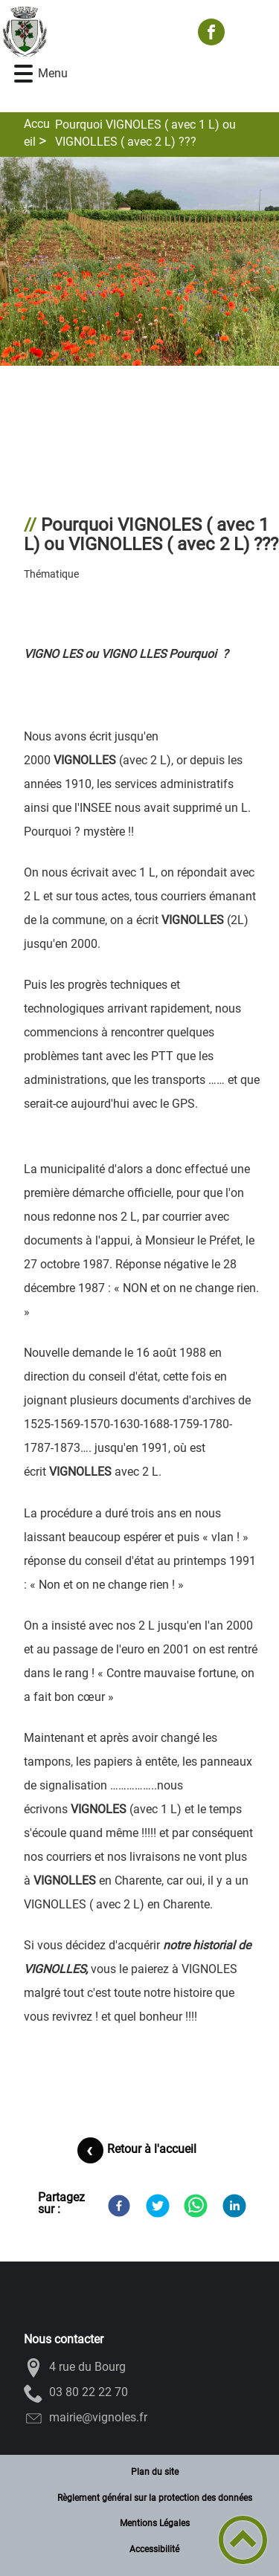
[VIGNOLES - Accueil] (92, 32)
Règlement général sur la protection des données (154, 2498)
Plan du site (155, 2472)
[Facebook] (119, 2206)
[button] (23, 74)
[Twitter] (157, 2206)
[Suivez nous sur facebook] (211, 32)
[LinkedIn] (234, 2206)
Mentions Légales (155, 2523)
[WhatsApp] (195, 2206)
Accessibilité (154, 2549)
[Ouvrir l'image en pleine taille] (139, 262)
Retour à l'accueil (151, 2149)
